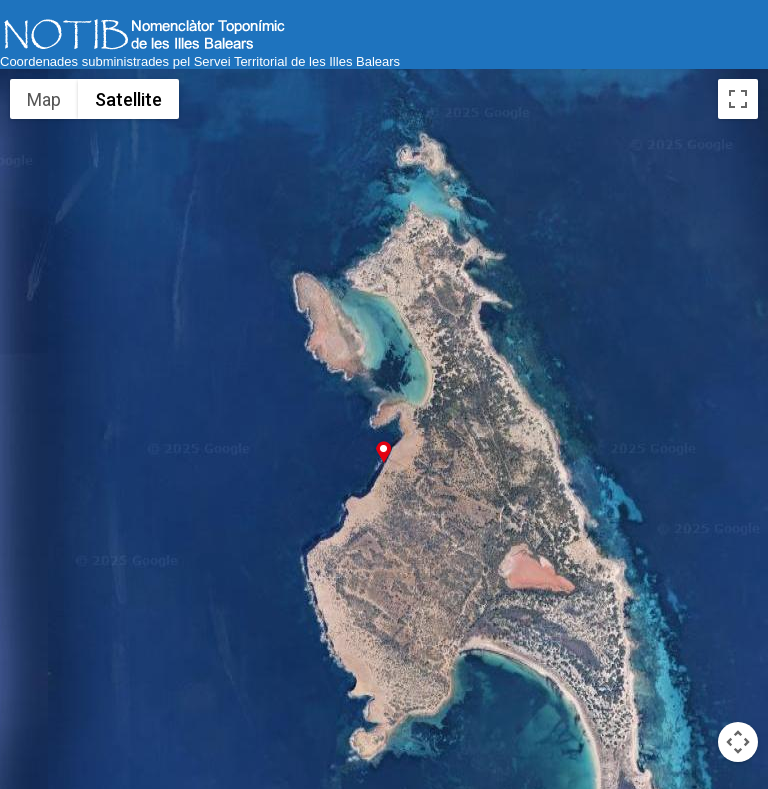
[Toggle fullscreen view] (738, 99)
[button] (383, 451)
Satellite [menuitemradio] (128, 99)
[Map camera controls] (738, 742)
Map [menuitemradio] (44, 99)
